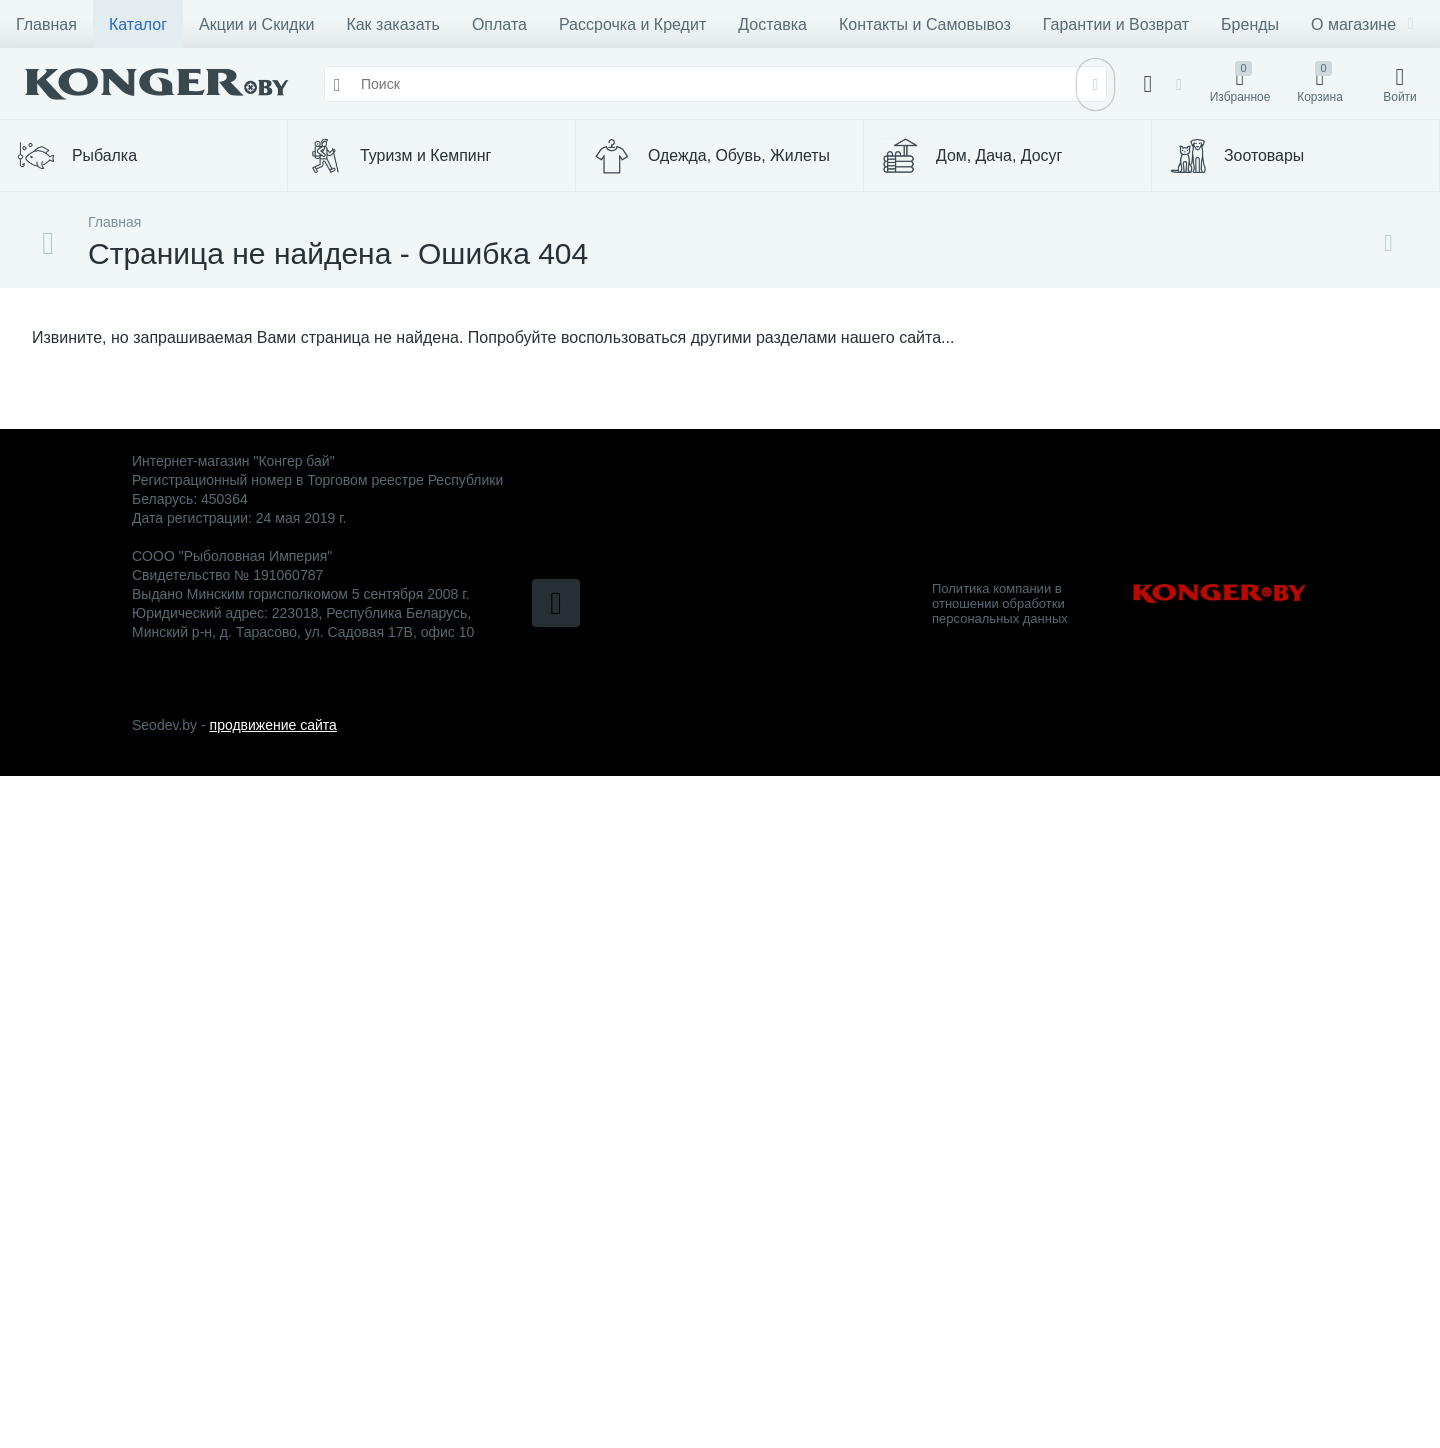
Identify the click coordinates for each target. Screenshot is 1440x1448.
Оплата (499, 24)
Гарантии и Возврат (1116, 24)
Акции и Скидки (256, 24)
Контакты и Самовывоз (925, 24)
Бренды (1250, 24)
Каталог (138, 24)
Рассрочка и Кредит (632, 24)
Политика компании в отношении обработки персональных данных (1000, 603)
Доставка (772, 24)
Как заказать (393, 24)
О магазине (1362, 24)
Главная (46, 24)
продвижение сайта (273, 725)
